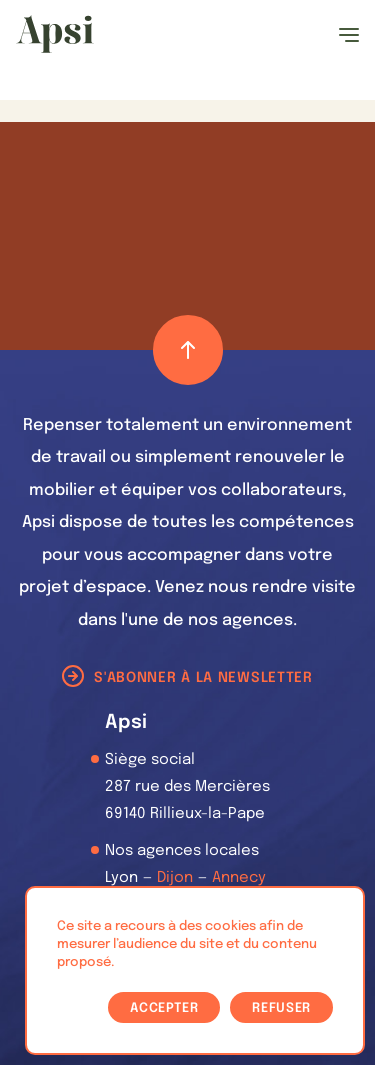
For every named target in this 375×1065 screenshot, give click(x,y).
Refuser (281, 1008)
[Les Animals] (55, 34)
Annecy (239, 878)
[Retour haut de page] (188, 350)
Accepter (164, 1008)
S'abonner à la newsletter (203, 678)
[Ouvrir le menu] (349, 35)
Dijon (175, 878)
